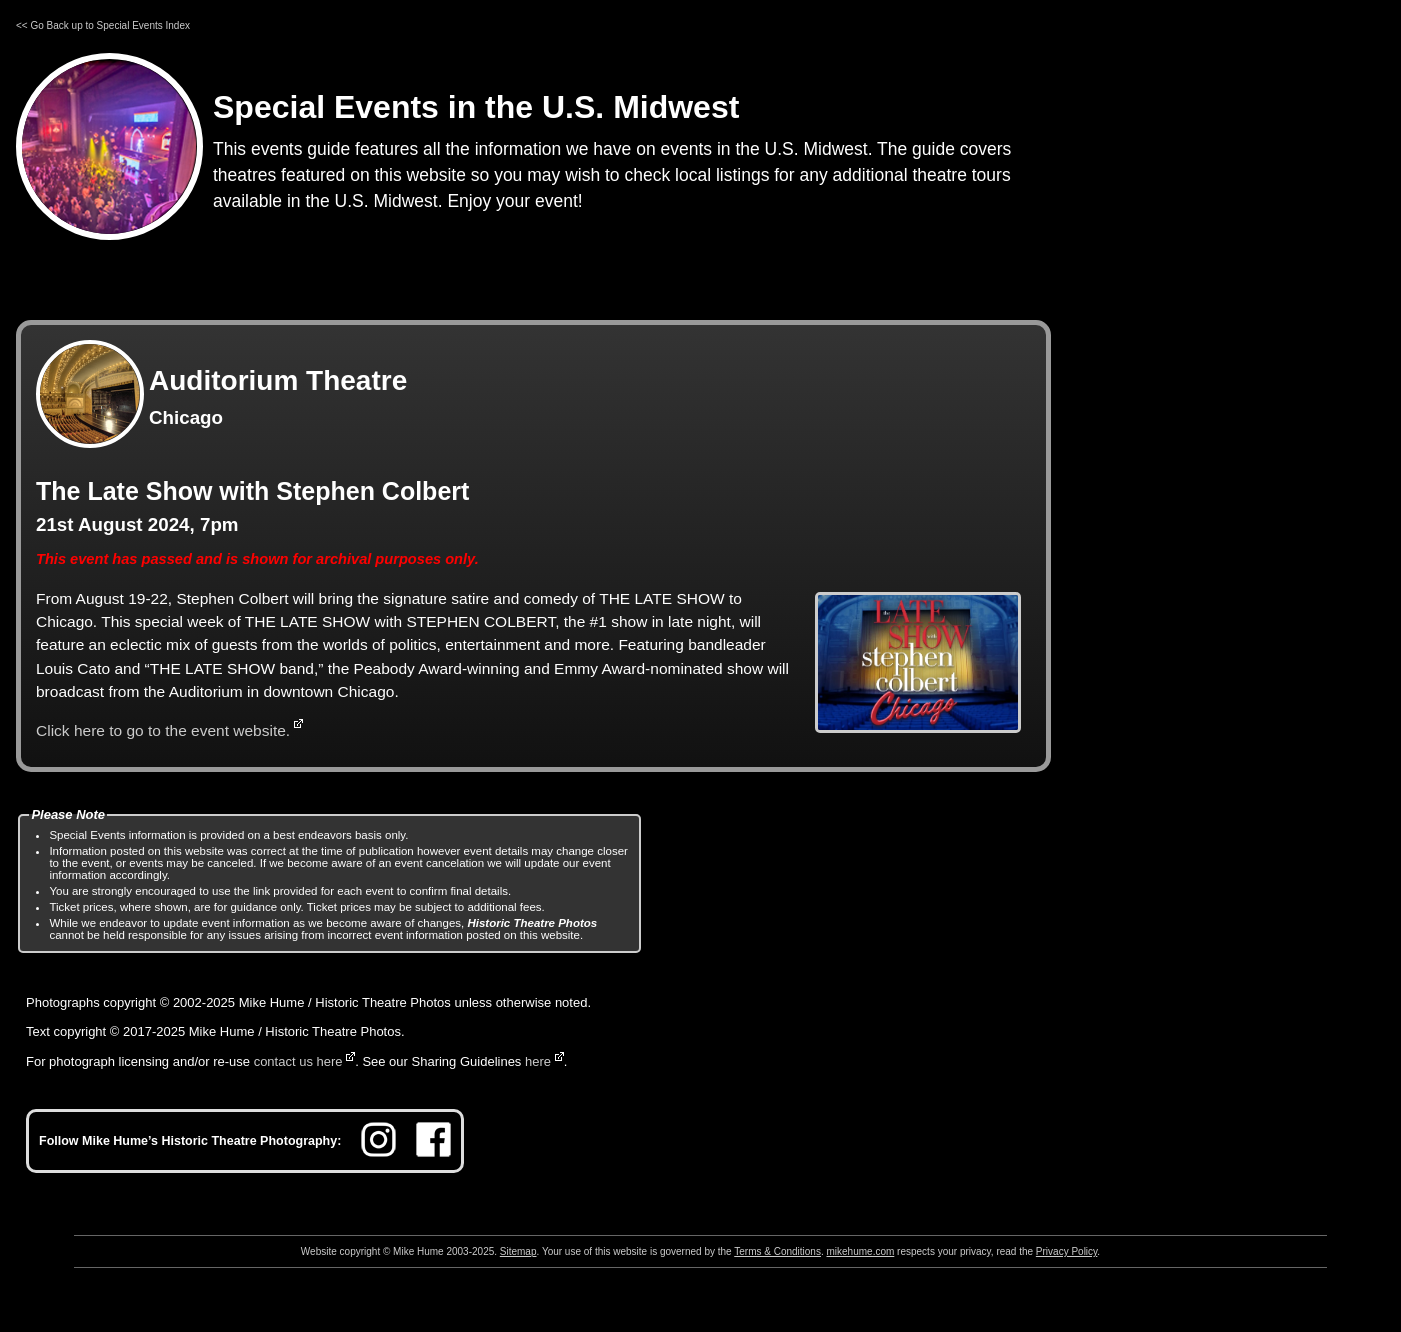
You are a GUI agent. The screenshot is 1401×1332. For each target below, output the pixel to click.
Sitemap (518, 1251)
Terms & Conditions (777, 1251)
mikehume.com (861, 1251)
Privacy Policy (1067, 1251)
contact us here (298, 1061)
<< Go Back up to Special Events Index (103, 25)
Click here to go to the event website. (163, 730)
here (538, 1061)
